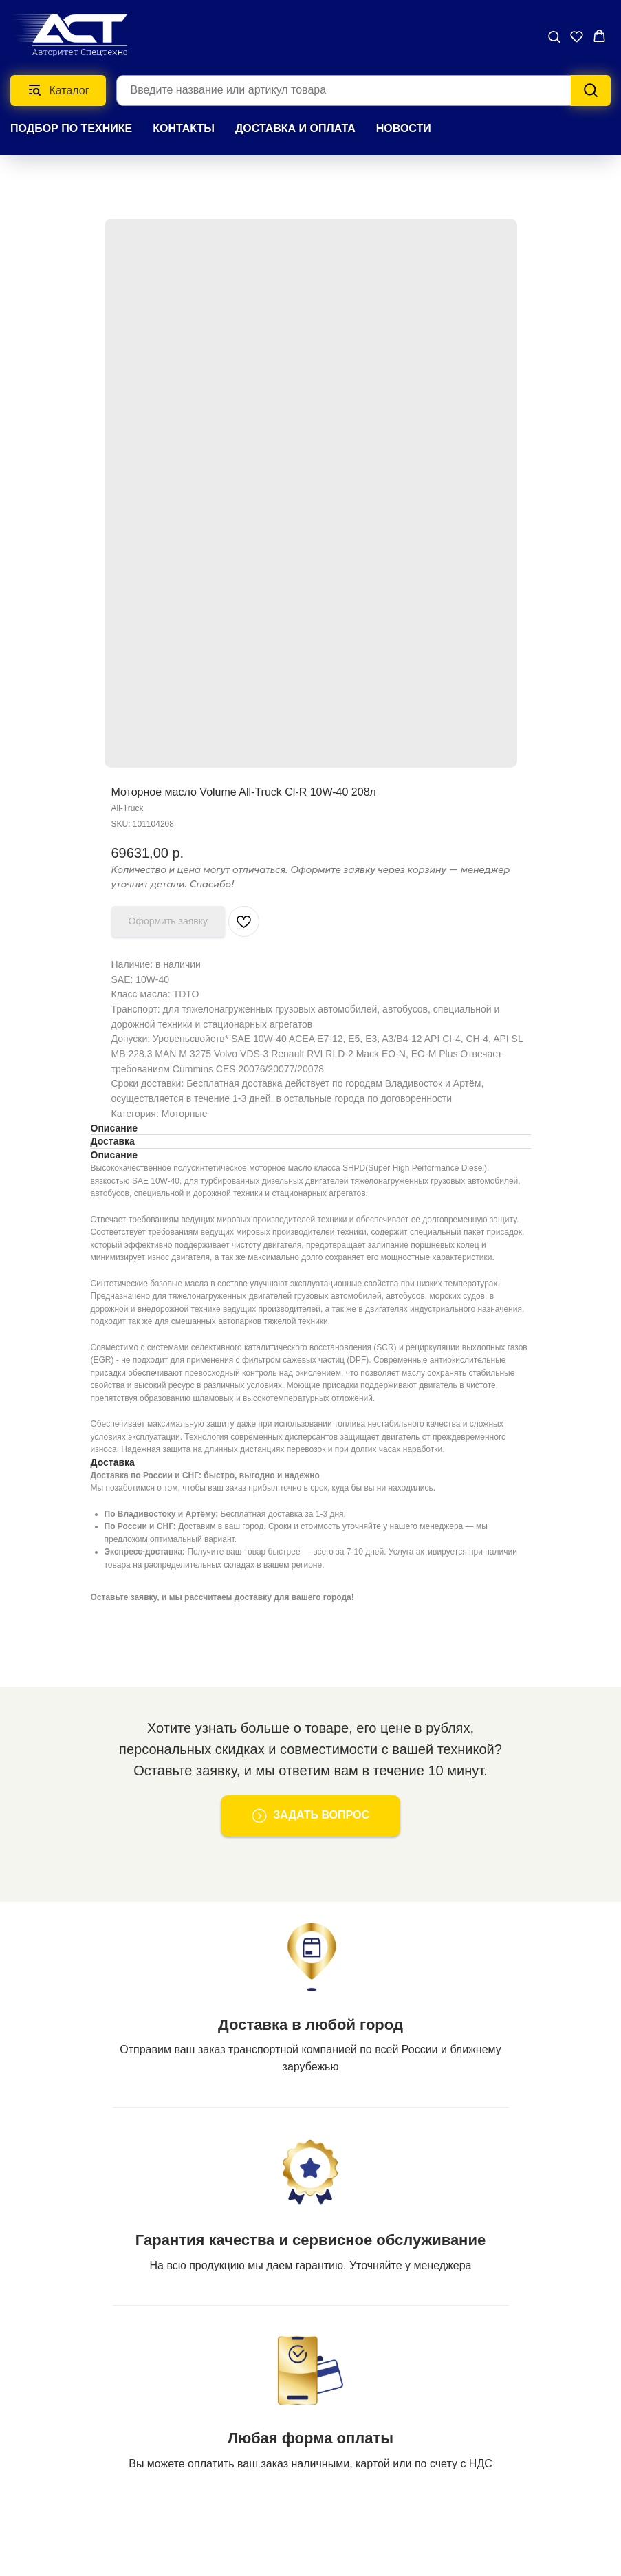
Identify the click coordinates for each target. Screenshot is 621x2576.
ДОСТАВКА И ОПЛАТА (295, 128)
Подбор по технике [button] (71, 128)
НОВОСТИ (403, 128)
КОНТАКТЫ (184, 128)
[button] (553, 36)
